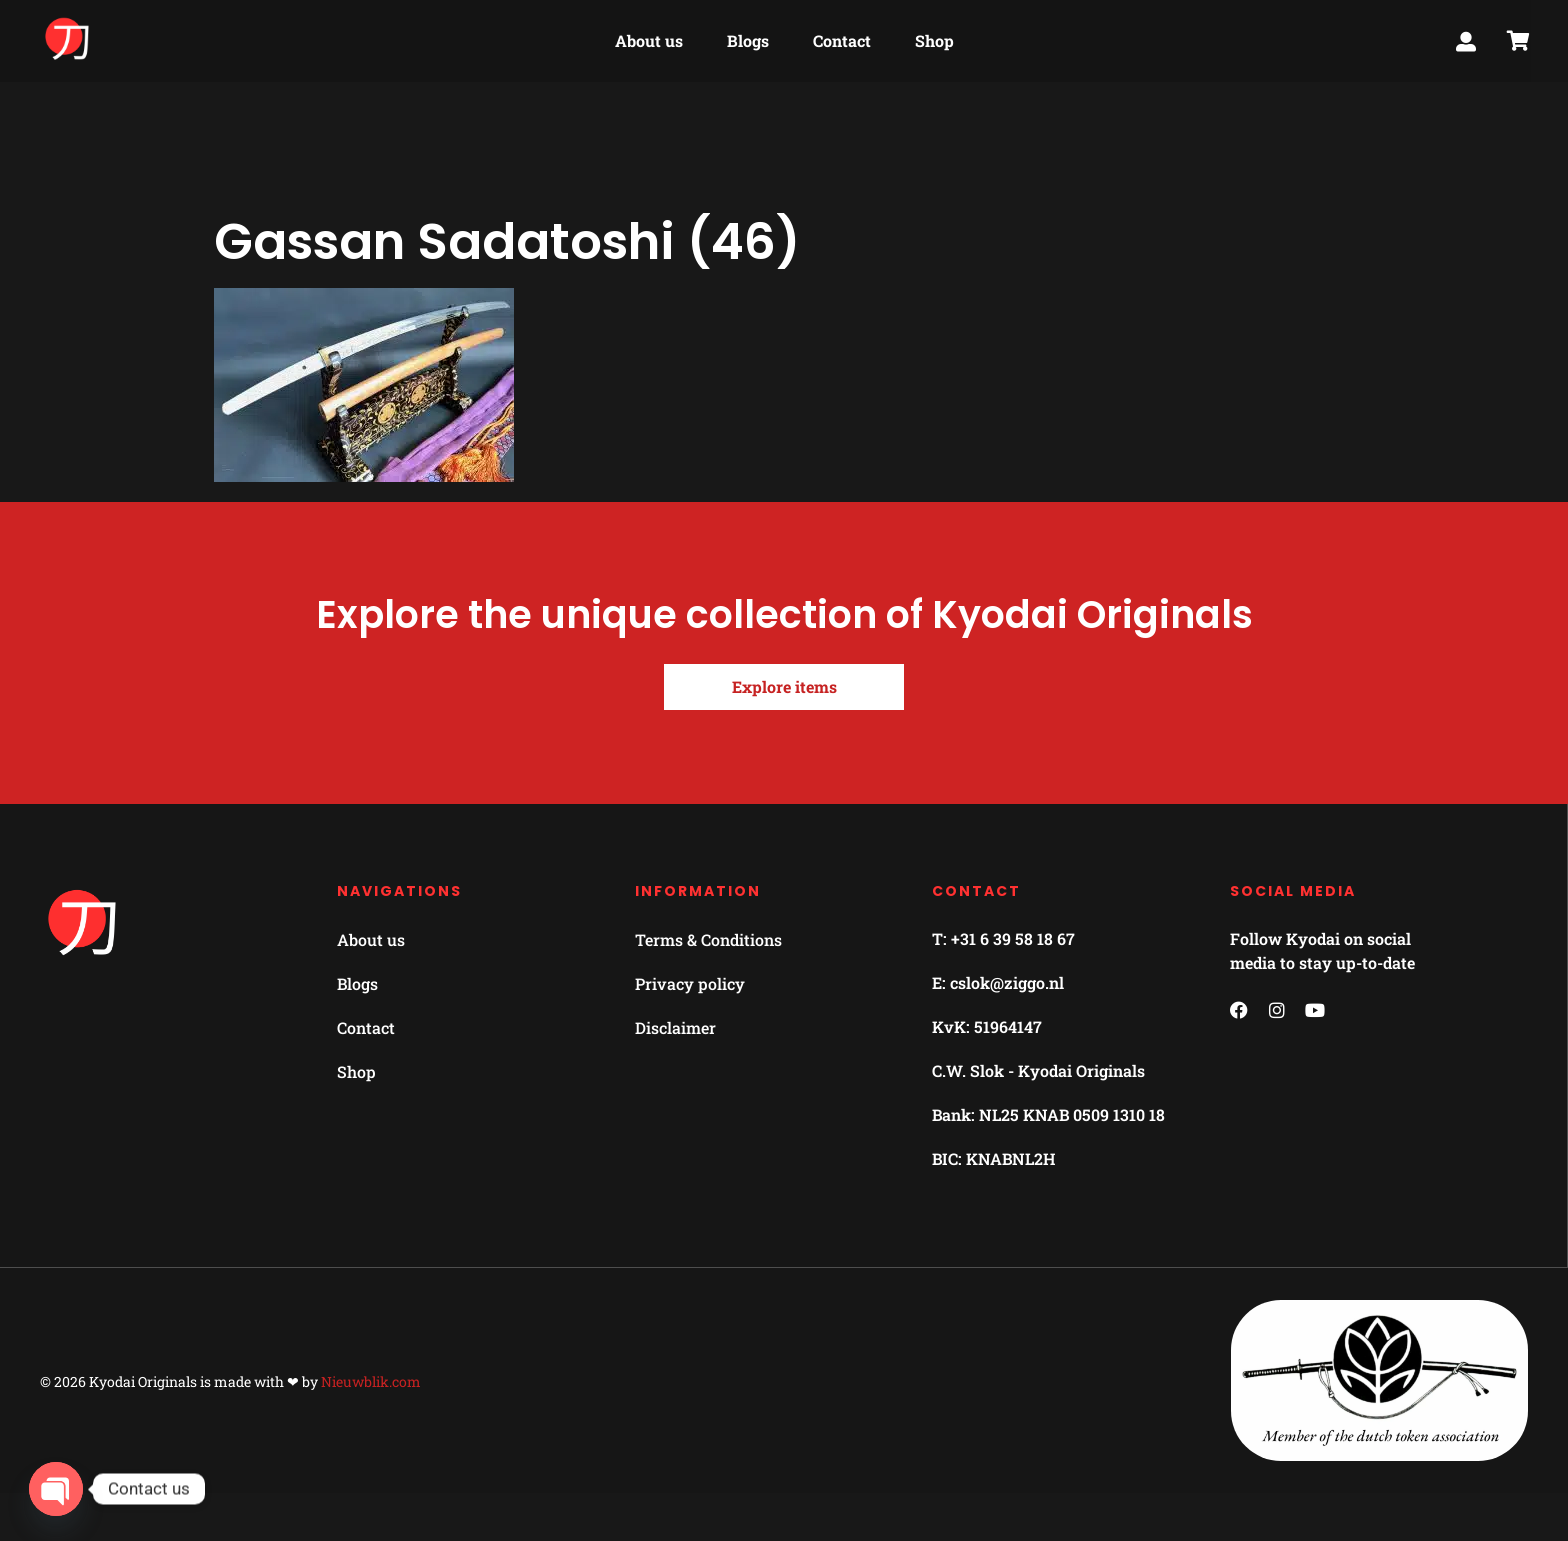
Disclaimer (675, 1027)
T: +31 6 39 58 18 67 (1003, 938)
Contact (842, 36)
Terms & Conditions (708, 939)
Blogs (748, 36)
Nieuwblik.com (371, 1381)
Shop (934, 36)
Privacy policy (690, 983)
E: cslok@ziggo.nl (998, 982)
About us (649, 36)
